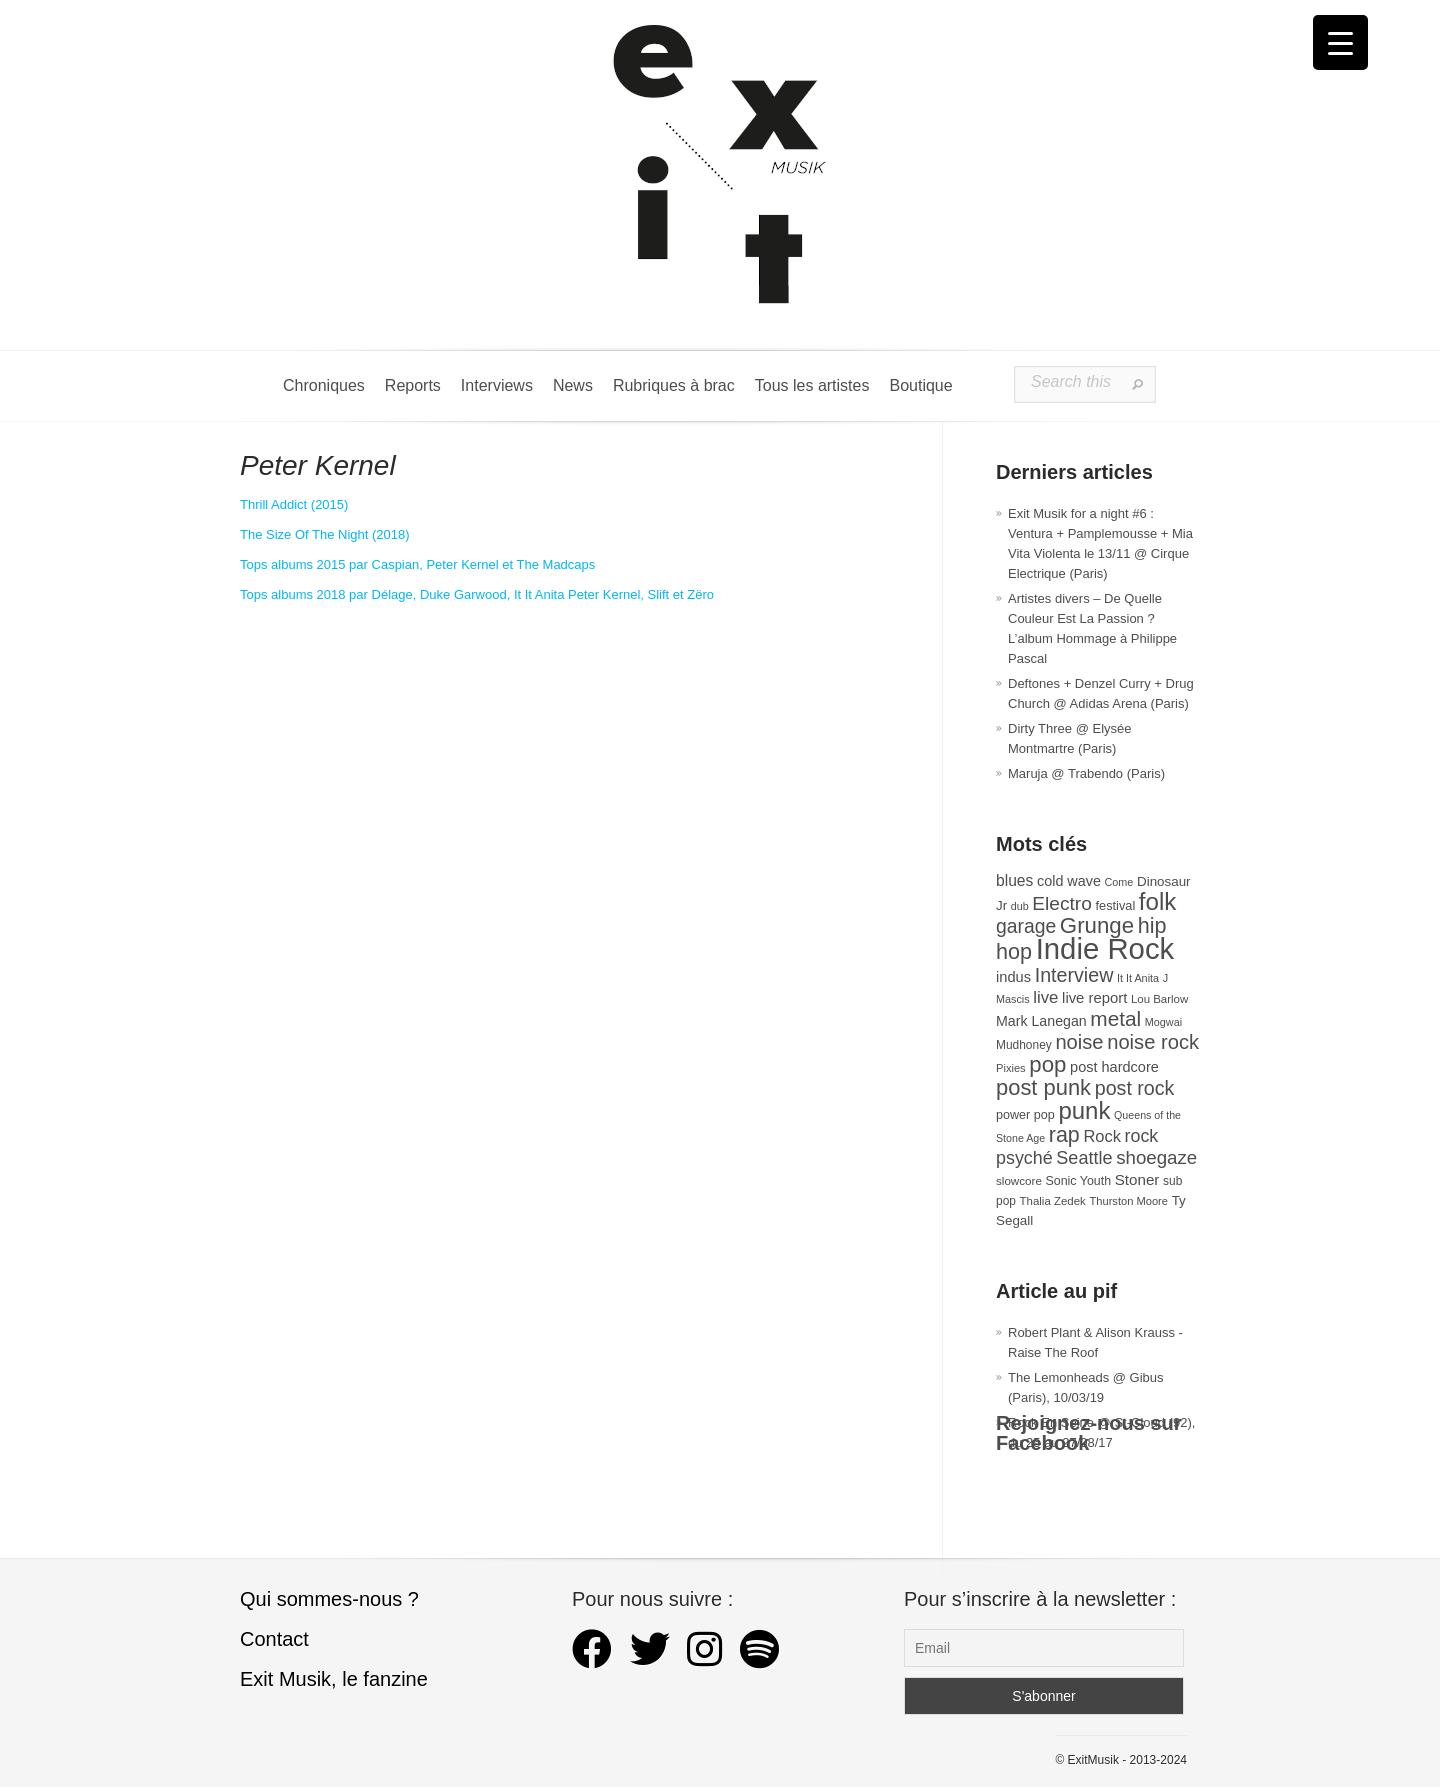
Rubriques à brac (674, 385)
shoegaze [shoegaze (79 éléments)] (1156, 1157)
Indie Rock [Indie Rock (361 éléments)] (1105, 948)
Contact (274, 1639)
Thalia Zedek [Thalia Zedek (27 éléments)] (1053, 1201)
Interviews (497, 385)
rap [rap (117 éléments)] (1064, 1135)
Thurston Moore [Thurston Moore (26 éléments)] (1128, 1201)
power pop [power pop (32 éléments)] (1025, 1115)
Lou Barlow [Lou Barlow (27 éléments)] (1159, 999)
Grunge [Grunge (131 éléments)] (1097, 925)
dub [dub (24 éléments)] (1020, 906)
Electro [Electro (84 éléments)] (1062, 903)
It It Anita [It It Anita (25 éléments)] (1138, 978)
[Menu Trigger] (1340, 42)
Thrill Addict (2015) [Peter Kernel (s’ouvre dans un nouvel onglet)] (294, 504)
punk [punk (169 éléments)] (1084, 1110)
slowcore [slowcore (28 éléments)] (1019, 1180)
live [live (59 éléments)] (1045, 997)
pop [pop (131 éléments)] (1047, 1064)
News (573, 385)
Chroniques (324, 385)
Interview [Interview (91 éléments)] (1074, 975)
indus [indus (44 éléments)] (1013, 977)
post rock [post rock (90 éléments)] (1135, 1088)
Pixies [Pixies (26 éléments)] (1011, 1068)
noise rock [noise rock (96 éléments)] (1153, 1042)
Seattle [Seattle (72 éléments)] (1084, 1158)
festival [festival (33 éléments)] (1116, 905)
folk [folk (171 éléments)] (1158, 901)
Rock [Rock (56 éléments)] (1101, 1136)
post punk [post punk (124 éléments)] (1043, 1087)
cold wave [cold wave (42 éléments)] (1069, 881)
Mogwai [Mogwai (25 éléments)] (1163, 1022)
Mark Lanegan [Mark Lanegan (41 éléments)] (1041, 1021)
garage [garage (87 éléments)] (1026, 926)
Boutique (920, 385)
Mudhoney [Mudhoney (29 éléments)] (1024, 1045)
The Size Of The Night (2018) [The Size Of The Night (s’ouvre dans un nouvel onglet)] (325, 534)
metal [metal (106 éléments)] (1115, 1018)
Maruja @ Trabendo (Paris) (1086, 773)
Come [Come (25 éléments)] (1119, 882)
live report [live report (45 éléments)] (1094, 998)
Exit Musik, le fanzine (334, 1679)
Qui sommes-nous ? (329, 1599)
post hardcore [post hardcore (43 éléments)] (1114, 1067)
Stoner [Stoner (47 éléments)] (1137, 1179)
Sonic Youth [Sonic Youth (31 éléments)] (1079, 1181)
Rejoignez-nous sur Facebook (1089, 1433)
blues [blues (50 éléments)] (1014, 880)
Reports (413, 385)
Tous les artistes (812, 385)
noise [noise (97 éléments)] (1079, 1042)
